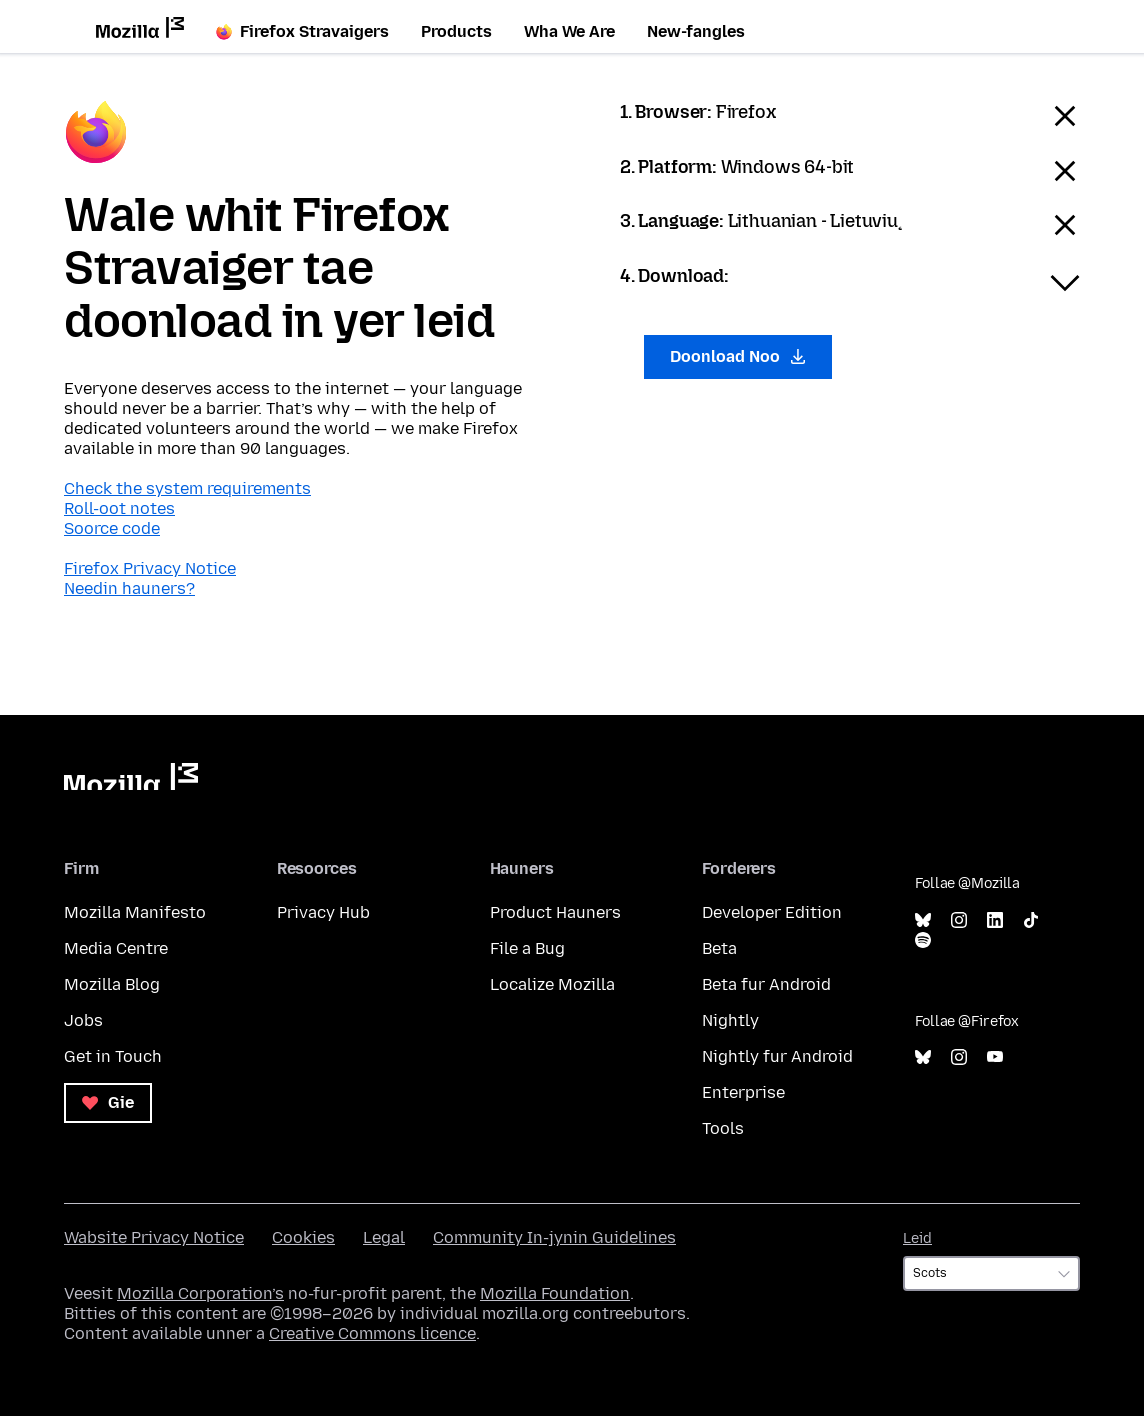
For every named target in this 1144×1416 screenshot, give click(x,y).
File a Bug (527, 948)
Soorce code (112, 528)
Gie (108, 1102)
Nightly (730, 1020)
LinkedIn (995, 920)
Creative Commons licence (372, 1333)
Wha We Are (569, 31)
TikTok (1031, 920)
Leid (917, 1238)
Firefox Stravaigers (302, 31)
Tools (723, 1128)
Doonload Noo (738, 356)
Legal (384, 1237)
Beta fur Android (766, 984)
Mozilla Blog (112, 984)
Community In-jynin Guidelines (554, 1237)
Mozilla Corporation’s (200, 1293)
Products (456, 31)
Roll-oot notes (119, 508)
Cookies (303, 1237)
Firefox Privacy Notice (150, 568)
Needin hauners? (129, 588)
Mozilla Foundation (555, 1293)
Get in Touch (113, 1056)
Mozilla (131, 776)
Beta (719, 948)
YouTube (995, 1057)
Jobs (83, 1020)
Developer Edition (772, 912)
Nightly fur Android (777, 1056)
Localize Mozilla (552, 984)
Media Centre (116, 948)
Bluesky (923, 920)
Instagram (959, 920)
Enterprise (743, 1092)
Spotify (923, 940)
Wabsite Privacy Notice (154, 1237)
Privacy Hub (323, 912)
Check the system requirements (187, 488)
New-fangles (696, 31)
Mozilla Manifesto (135, 912)
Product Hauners (555, 912)
